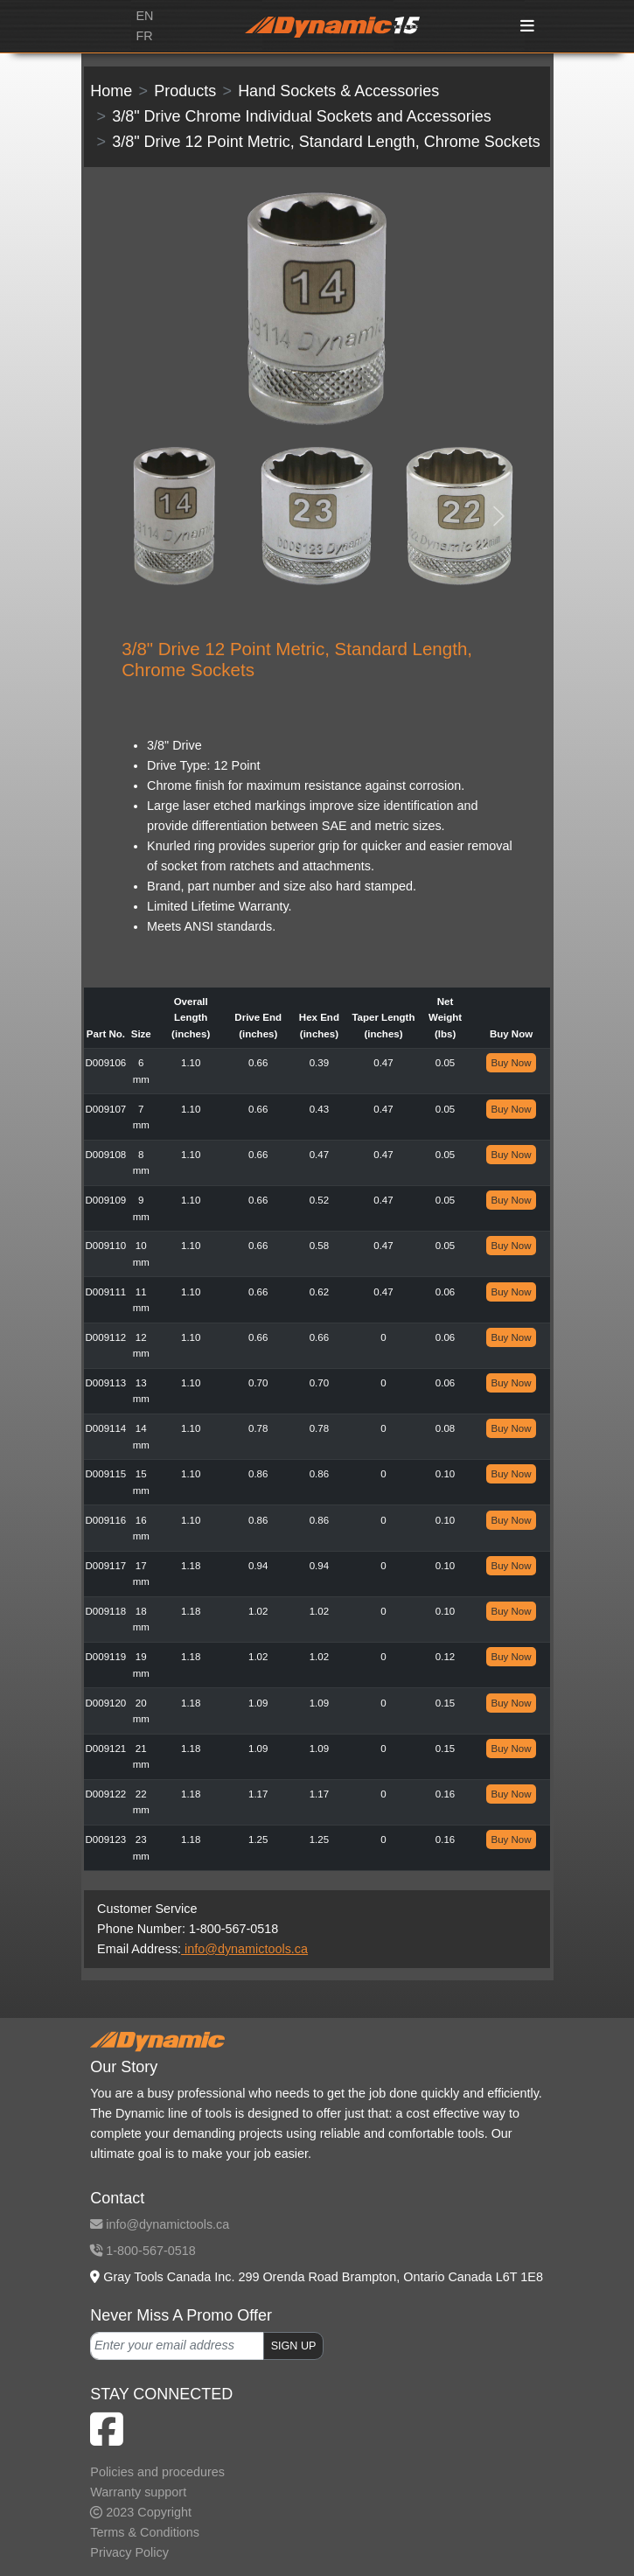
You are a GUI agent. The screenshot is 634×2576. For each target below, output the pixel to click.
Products (185, 91)
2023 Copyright (141, 2512)
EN (144, 16)
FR (144, 36)
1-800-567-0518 (142, 2251)
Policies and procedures (157, 2472)
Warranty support (138, 2492)
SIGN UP (294, 2346)
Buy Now (511, 1063)
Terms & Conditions (144, 2532)
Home (111, 91)
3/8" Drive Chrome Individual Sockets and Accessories (301, 116)
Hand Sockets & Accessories (338, 91)
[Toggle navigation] (527, 27)
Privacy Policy (129, 2552)
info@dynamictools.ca (244, 1949)
